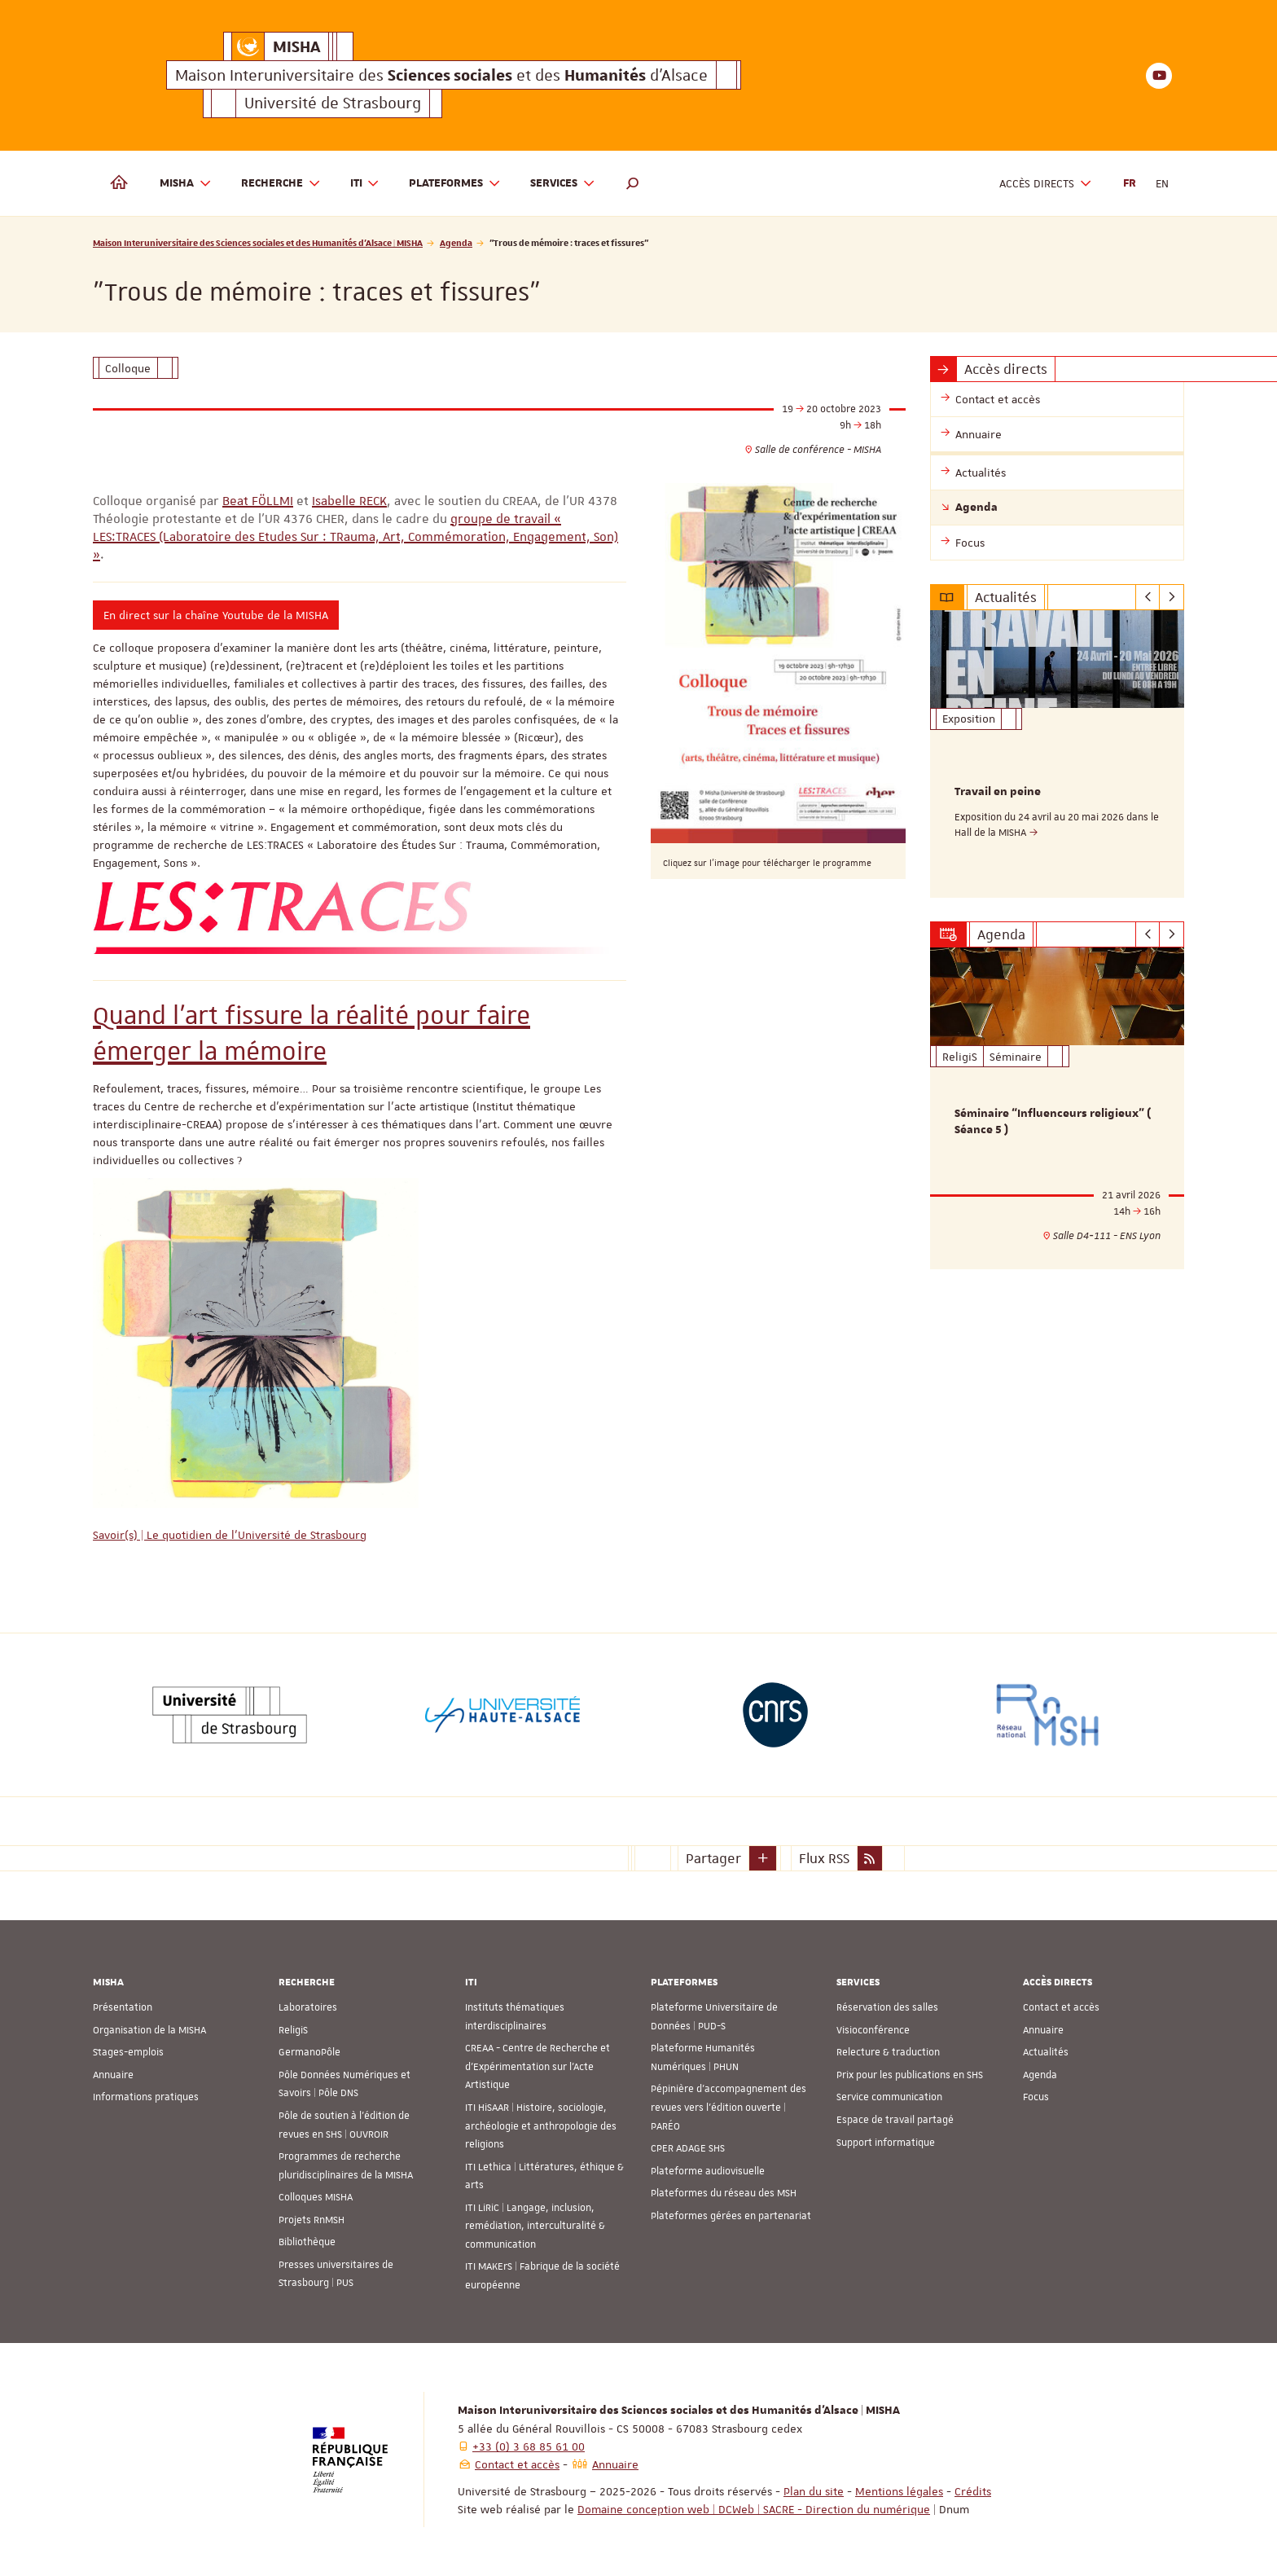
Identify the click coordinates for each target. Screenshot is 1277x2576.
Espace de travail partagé (895, 2119)
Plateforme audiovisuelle (708, 2171)
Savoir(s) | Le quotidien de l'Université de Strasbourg (229, 1535)
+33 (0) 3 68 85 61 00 (528, 2446)
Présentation (122, 2007)
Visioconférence (873, 2030)
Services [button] (562, 183)
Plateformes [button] (455, 183)
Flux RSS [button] (824, 1858)
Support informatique (885, 2141)
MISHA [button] (186, 183)
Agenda (456, 242)
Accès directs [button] (1045, 183)
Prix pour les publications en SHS (909, 2074)
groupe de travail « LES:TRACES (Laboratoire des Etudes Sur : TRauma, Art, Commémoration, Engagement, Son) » (355, 537)
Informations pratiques (146, 2096)
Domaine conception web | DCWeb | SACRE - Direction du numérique (753, 2509)
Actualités (1046, 2052)
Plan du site (813, 2491)
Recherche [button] (281, 183)
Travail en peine (997, 792)
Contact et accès (1061, 2007)
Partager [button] (713, 1858)
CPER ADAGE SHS (688, 2148)
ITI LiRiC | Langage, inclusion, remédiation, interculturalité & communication (535, 2226)
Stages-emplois (128, 2052)
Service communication (889, 2096)
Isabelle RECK (349, 501)
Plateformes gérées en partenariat (731, 2215)
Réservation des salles (887, 2007)
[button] (633, 183)
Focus (1036, 2096)
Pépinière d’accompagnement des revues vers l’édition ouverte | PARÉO (728, 2107)
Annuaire (113, 2074)
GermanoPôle (309, 2052)
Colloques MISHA (316, 2197)
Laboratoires (308, 2007)
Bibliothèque (307, 2242)
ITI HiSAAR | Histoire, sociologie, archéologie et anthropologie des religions (541, 2126)
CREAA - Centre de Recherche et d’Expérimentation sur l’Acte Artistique (537, 2066)
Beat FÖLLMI (257, 501)
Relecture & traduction (888, 2052)
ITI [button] (365, 183)
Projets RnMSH (311, 2220)
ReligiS (293, 2030)
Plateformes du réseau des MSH (723, 2193)
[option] (1057, 754)
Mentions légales (899, 2491)
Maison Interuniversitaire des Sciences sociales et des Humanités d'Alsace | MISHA (258, 242)
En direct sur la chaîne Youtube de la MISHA (215, 615)
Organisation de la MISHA (149, 2030)
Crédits (972, 2491)
